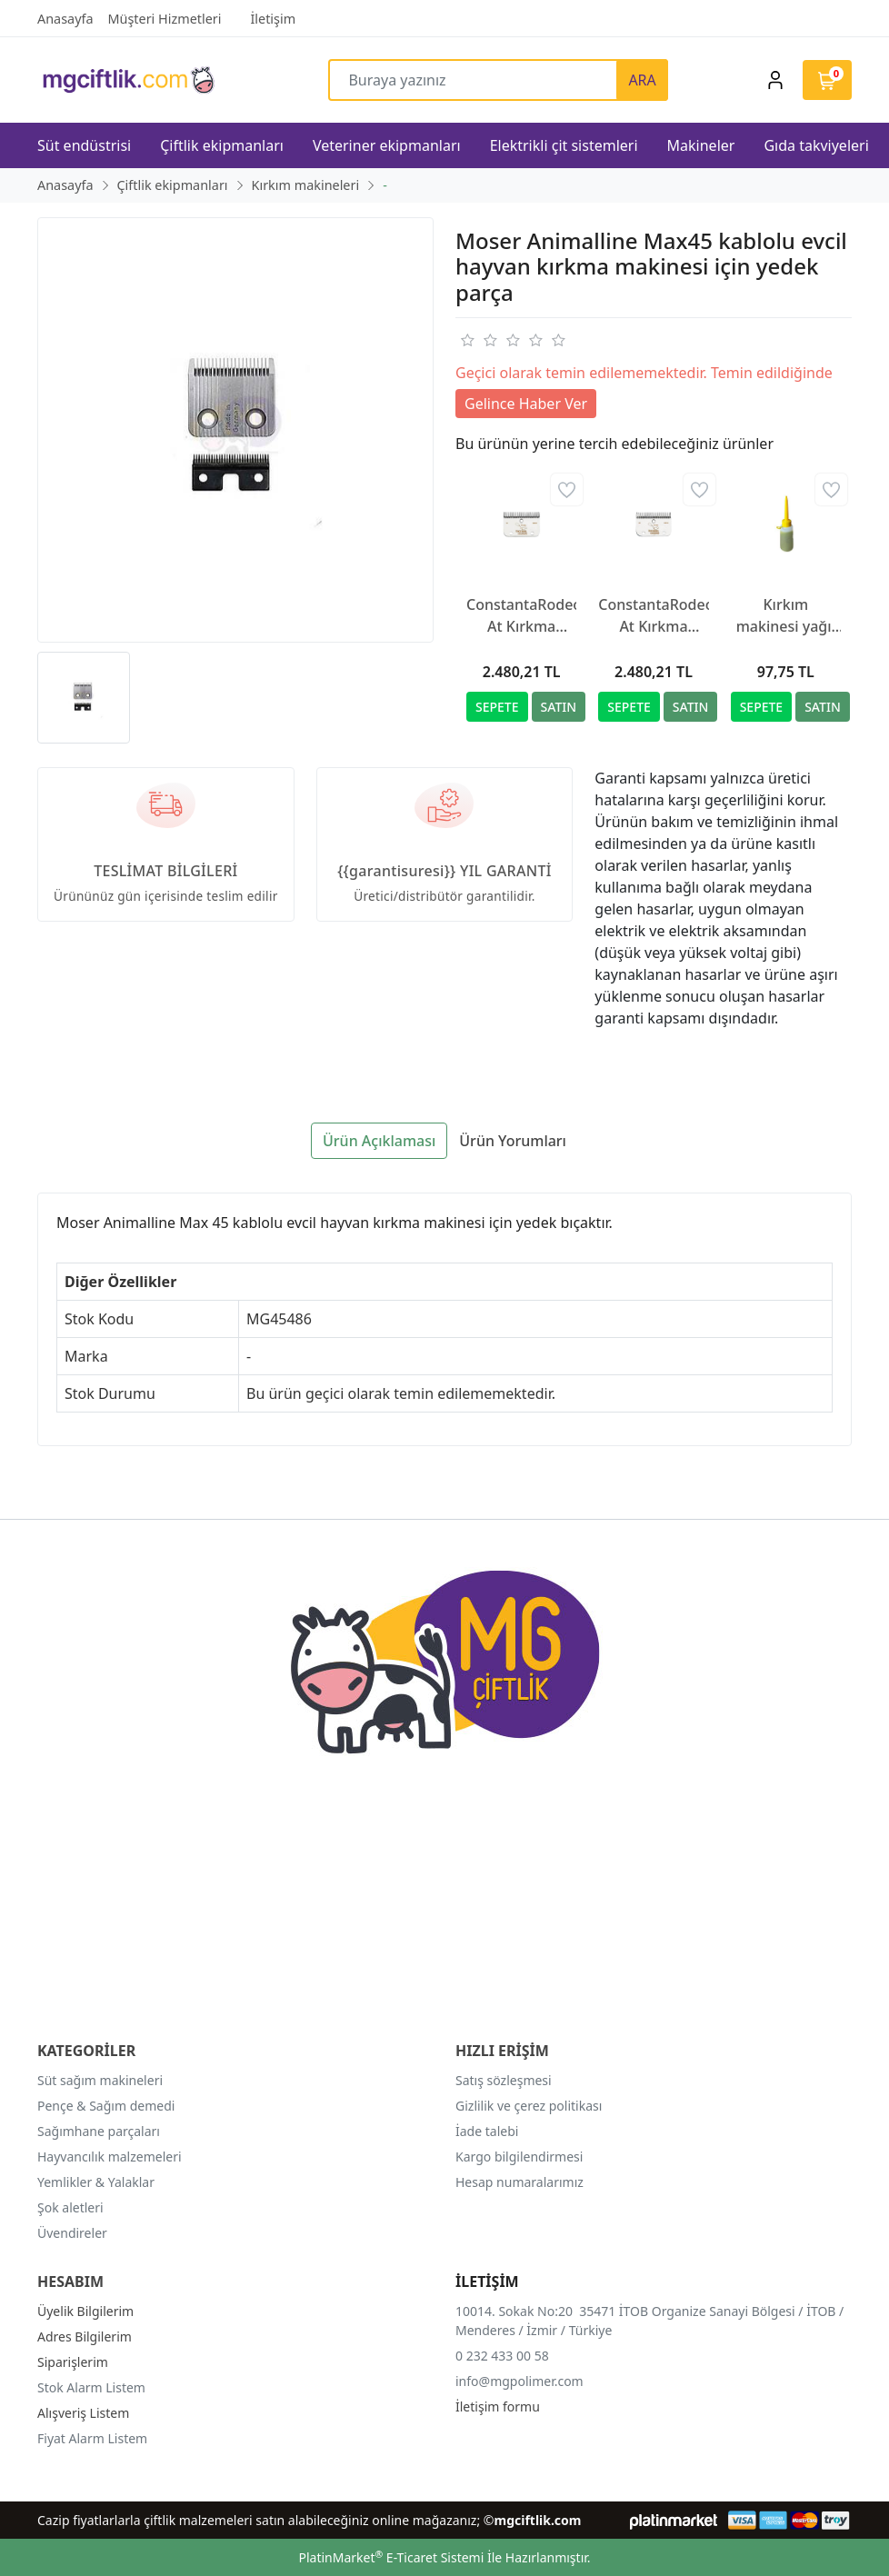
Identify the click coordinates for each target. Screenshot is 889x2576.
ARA (641, 80)
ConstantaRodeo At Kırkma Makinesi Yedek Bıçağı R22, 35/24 (521, 615)
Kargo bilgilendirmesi (519, 2156)
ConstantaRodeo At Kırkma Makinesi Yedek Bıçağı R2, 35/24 (653, 615)
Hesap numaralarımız (519, 2182)
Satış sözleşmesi (503, 2080)
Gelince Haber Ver (525, 404)
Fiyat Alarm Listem (92, 2438)
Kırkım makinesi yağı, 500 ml (785, 615)
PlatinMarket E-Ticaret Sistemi (391, 2557)
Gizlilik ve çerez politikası (528, 2105)
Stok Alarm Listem (91, 2387)
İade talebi (486, 2131)
